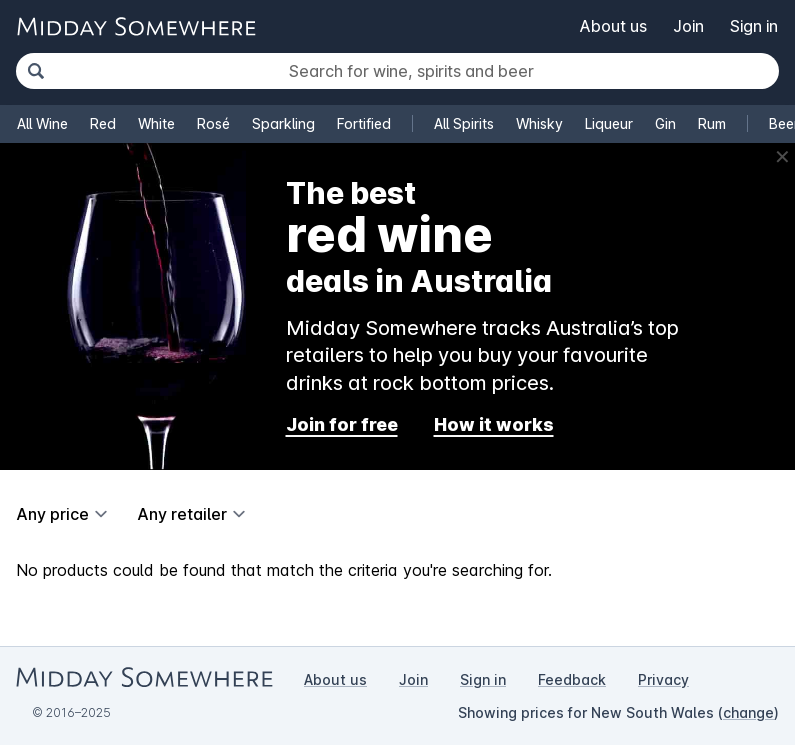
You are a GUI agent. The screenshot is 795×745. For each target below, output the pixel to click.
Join (688, 26)
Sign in (754, 26)
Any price (52, 514)
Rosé (213, 123)
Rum (712, 123)
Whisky (539, 123)
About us (613, 26)
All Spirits (464, 123)
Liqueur (609, 123)
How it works (494, 424)
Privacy (663, 679)
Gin (665, 123)
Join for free (342, 424)
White (156, 123)
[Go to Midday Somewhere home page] (136, 26)
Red (103, 123)
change (748, 712)
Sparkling (283, 123)
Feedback (572, 679)
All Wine (42, 123)
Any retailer (182, 514)
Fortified (364, 123)
